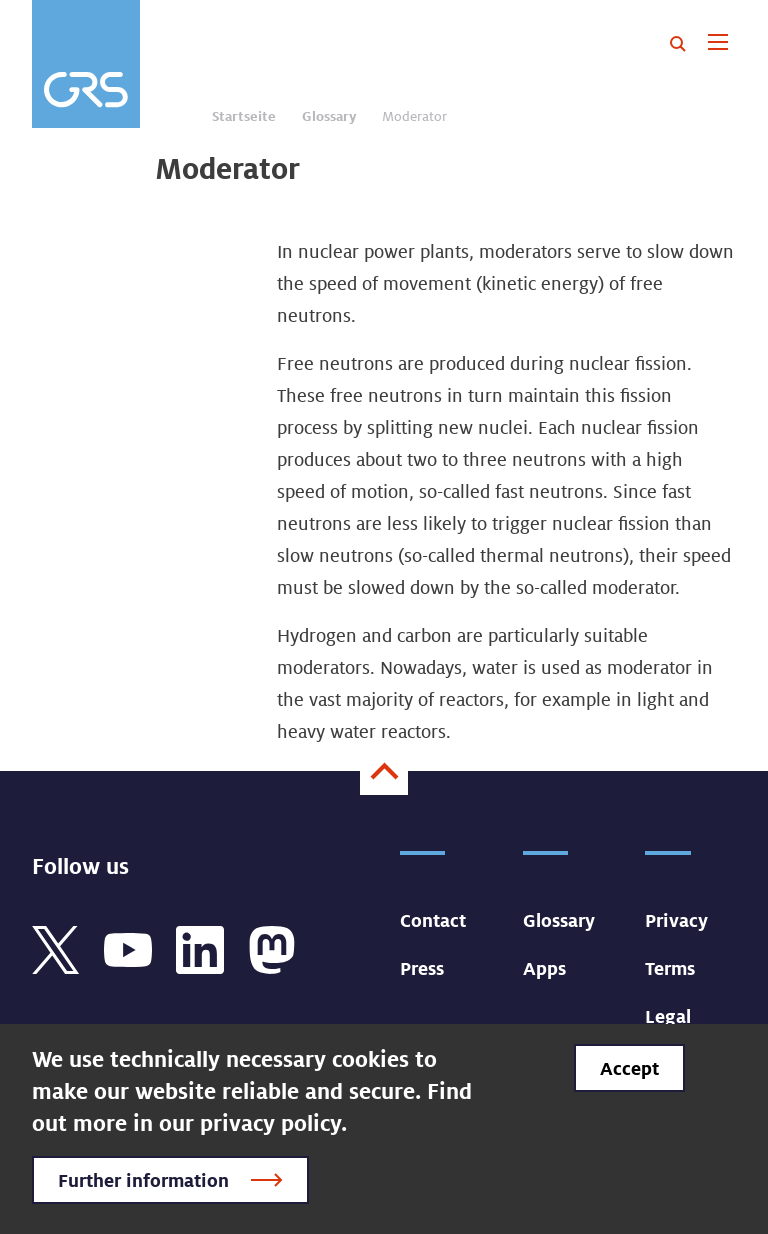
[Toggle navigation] (717, 44)
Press (422, 968)
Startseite (244, 116)
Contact (433, 920)
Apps (544, 968)
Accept (629, 1068)
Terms (670, 968)
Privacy (676, 920)
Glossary (329, 116)
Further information (143, 1180)
